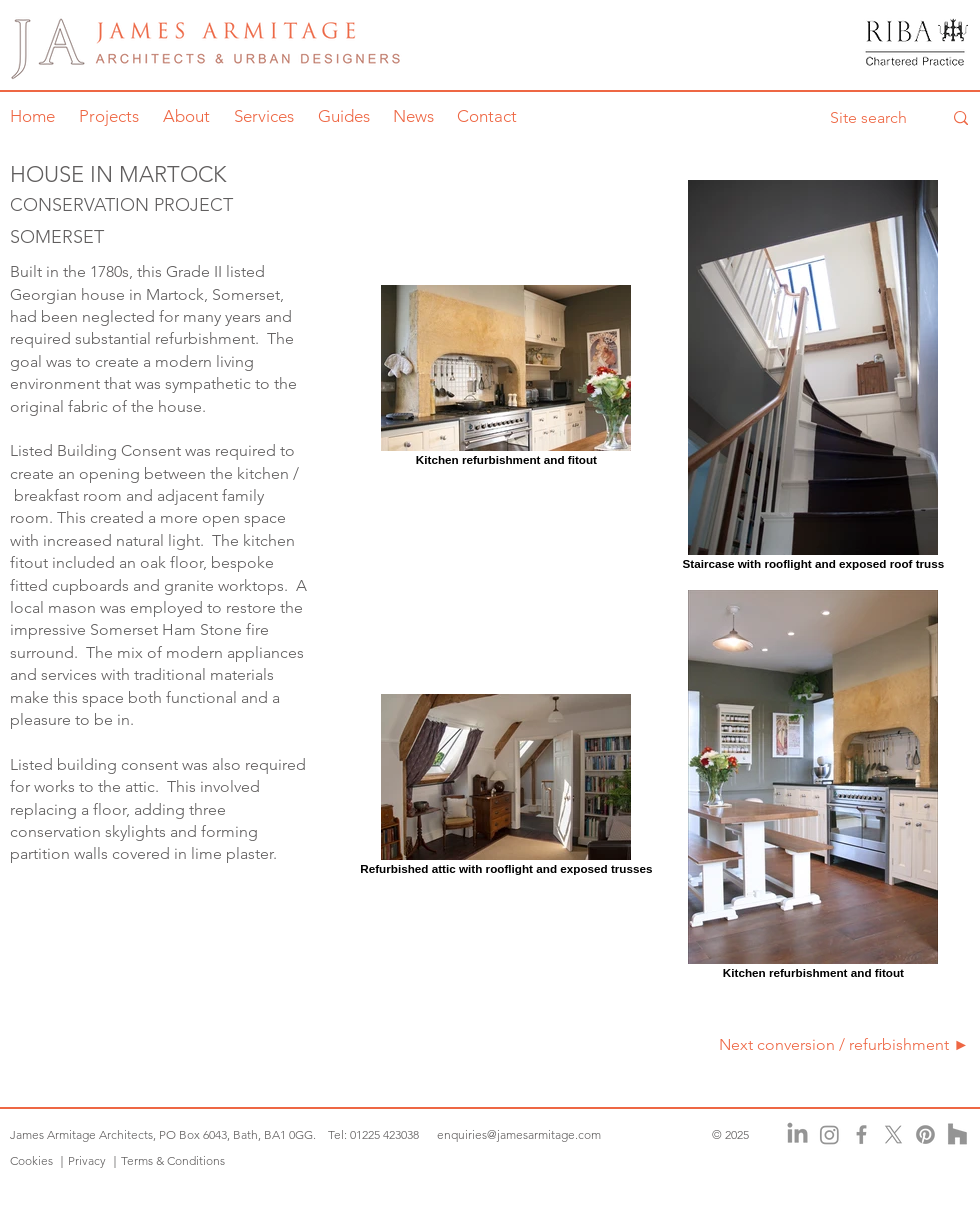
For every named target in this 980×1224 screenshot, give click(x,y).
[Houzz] (957, 1134)
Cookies (33, 1160)
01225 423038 (384, 1134)
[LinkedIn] (797, 1134)
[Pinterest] (925, 1134)
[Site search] (871, 118)
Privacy (87, 1160)
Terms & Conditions (173, 1160)
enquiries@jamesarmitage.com (519, 1134)
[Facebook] (861, 1134)
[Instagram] (829, 1134)
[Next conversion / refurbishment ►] (839, 1045)
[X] (893, 1134)
